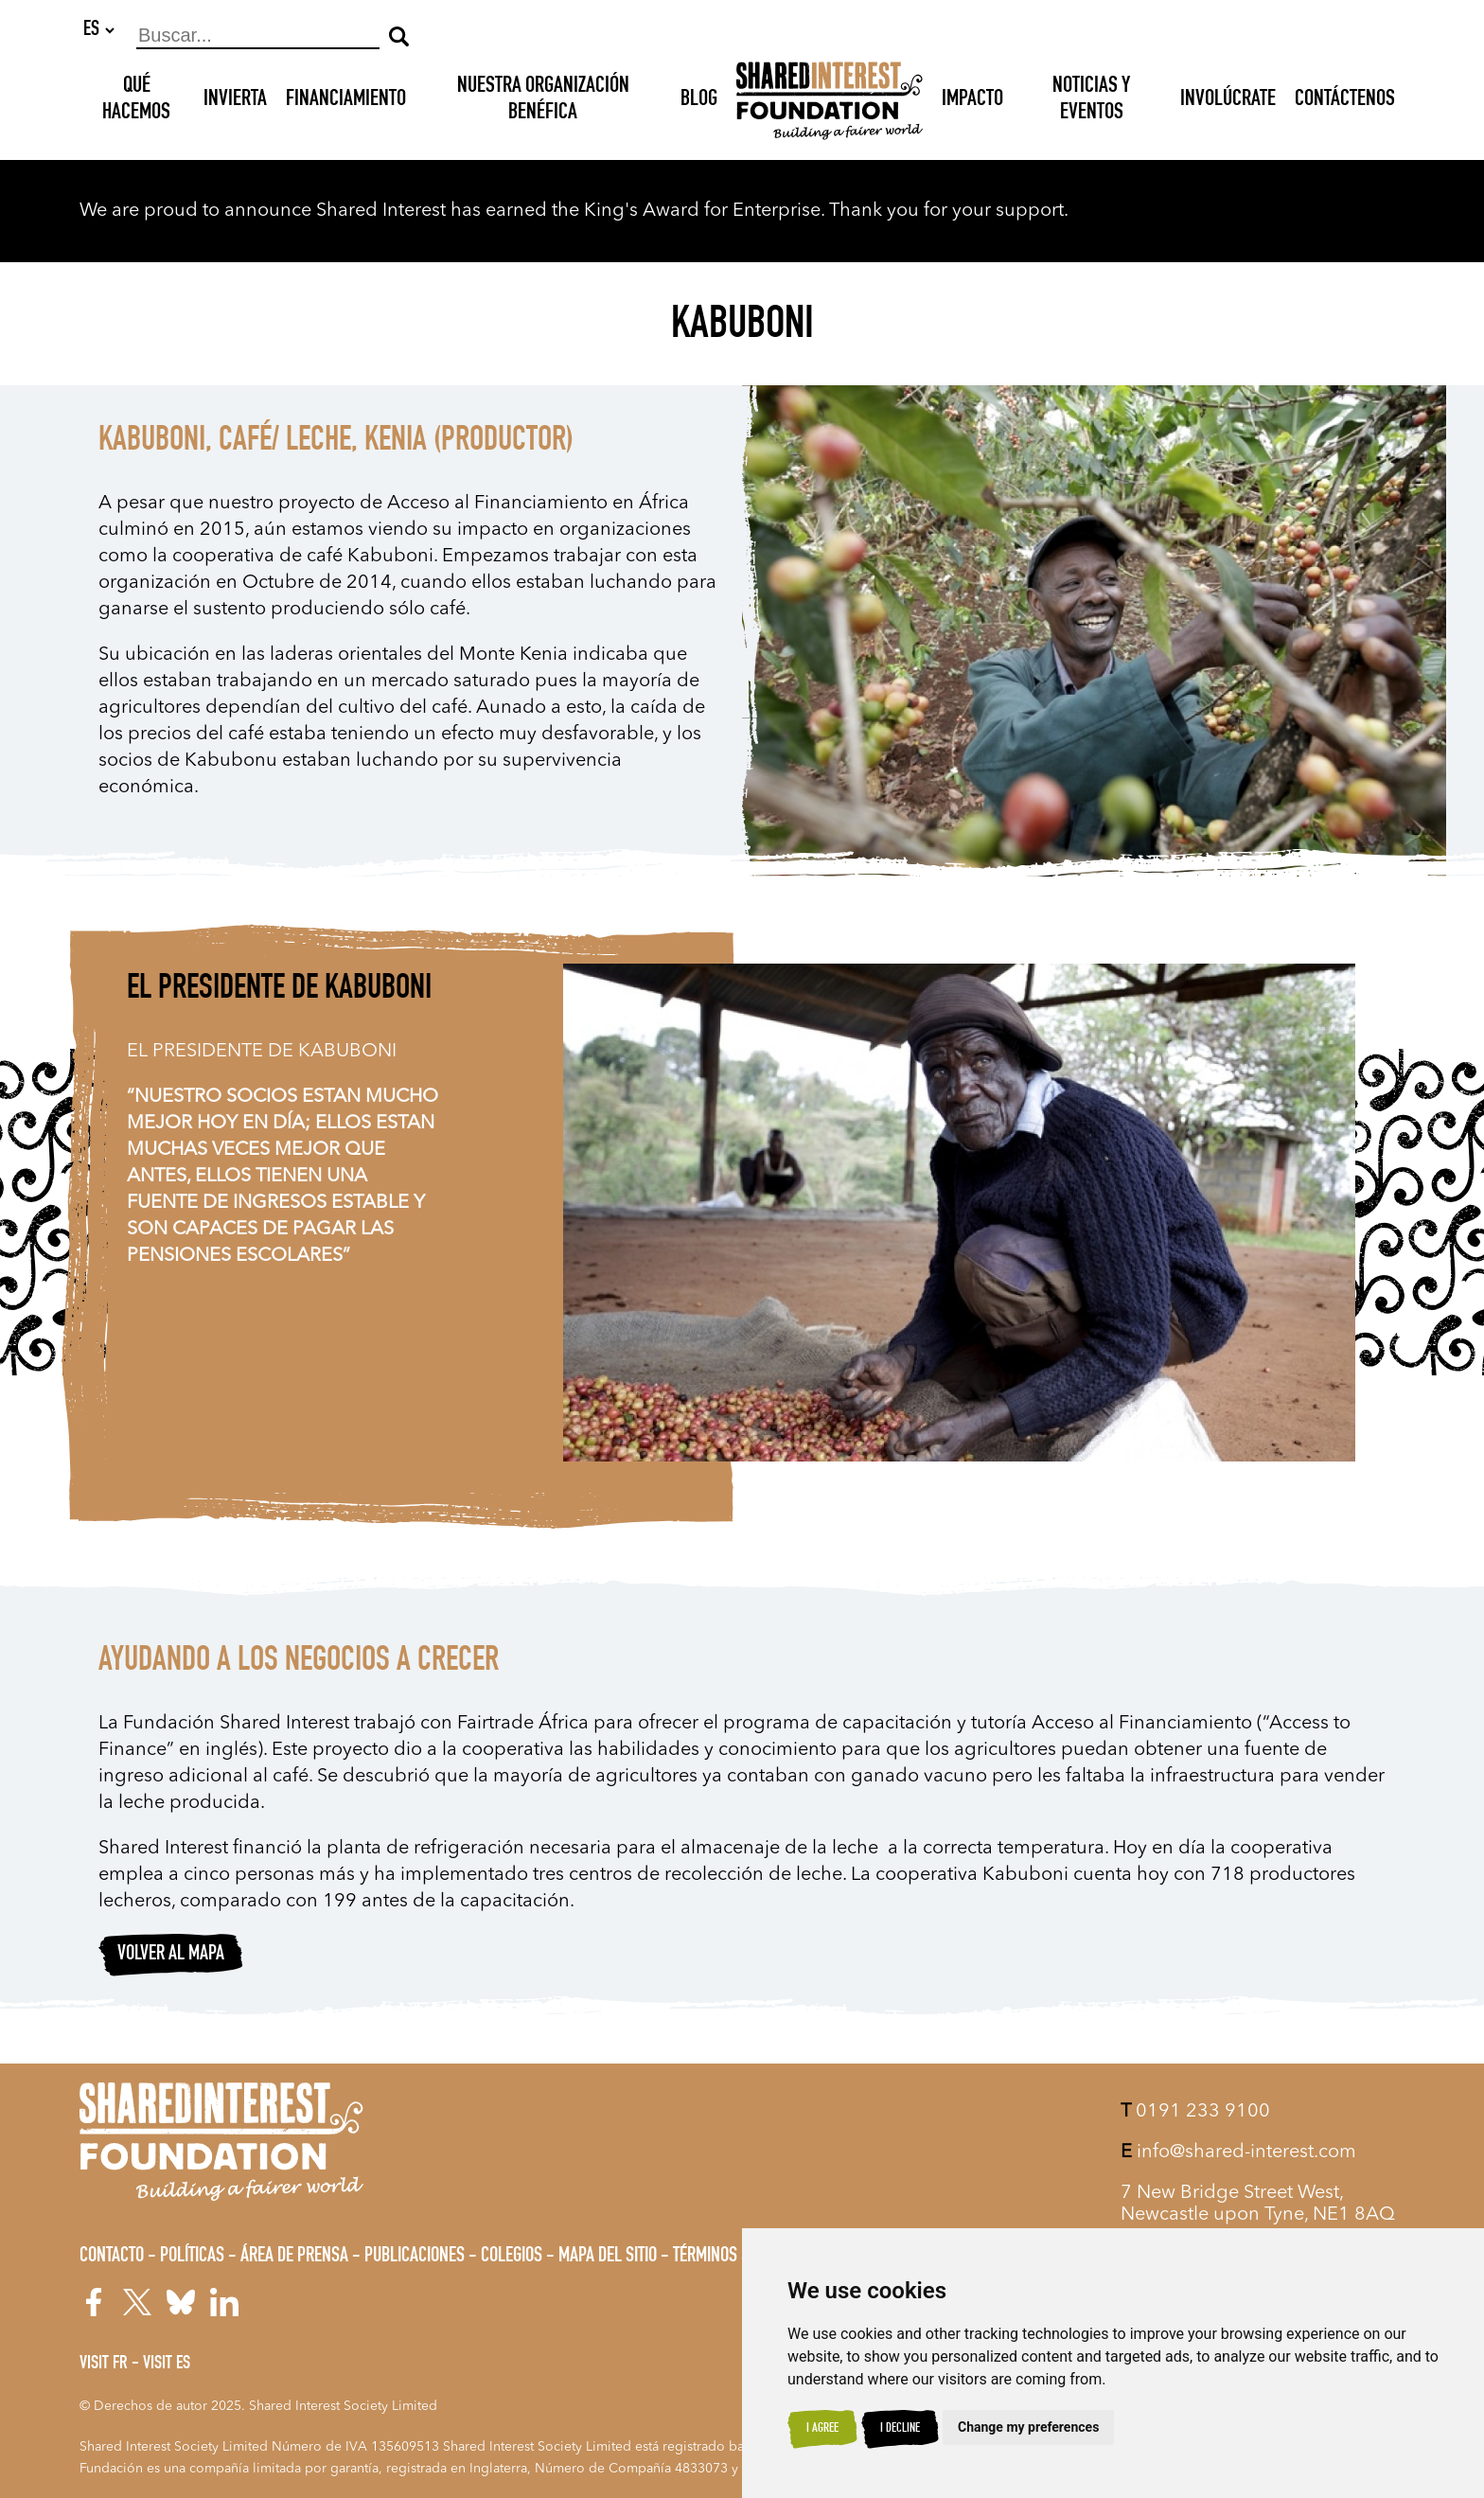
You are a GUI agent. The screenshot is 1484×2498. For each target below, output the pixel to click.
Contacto (112, 2256)
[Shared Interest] (829, 102)
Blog (698, 101)
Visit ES (166, 2364)
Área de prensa (294, 2256)
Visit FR (104, 2364)
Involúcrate (1228, 101)
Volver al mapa (170, 1955)
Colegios (511, 2256)
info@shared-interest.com (1238, 2152)
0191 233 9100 (1195, 2111)
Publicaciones (414, 2256)
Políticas (192, 2256)
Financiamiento (346, 101)
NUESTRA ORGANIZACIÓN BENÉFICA (543, 101)
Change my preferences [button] (1028, 2427)
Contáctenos (1345, 101)
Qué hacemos (136, 101)
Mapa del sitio (607, 2256)
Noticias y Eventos (1091, 101)
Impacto (972, 101)
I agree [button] (822, 2429)
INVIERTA (235, 101)
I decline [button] (900, 2429)
